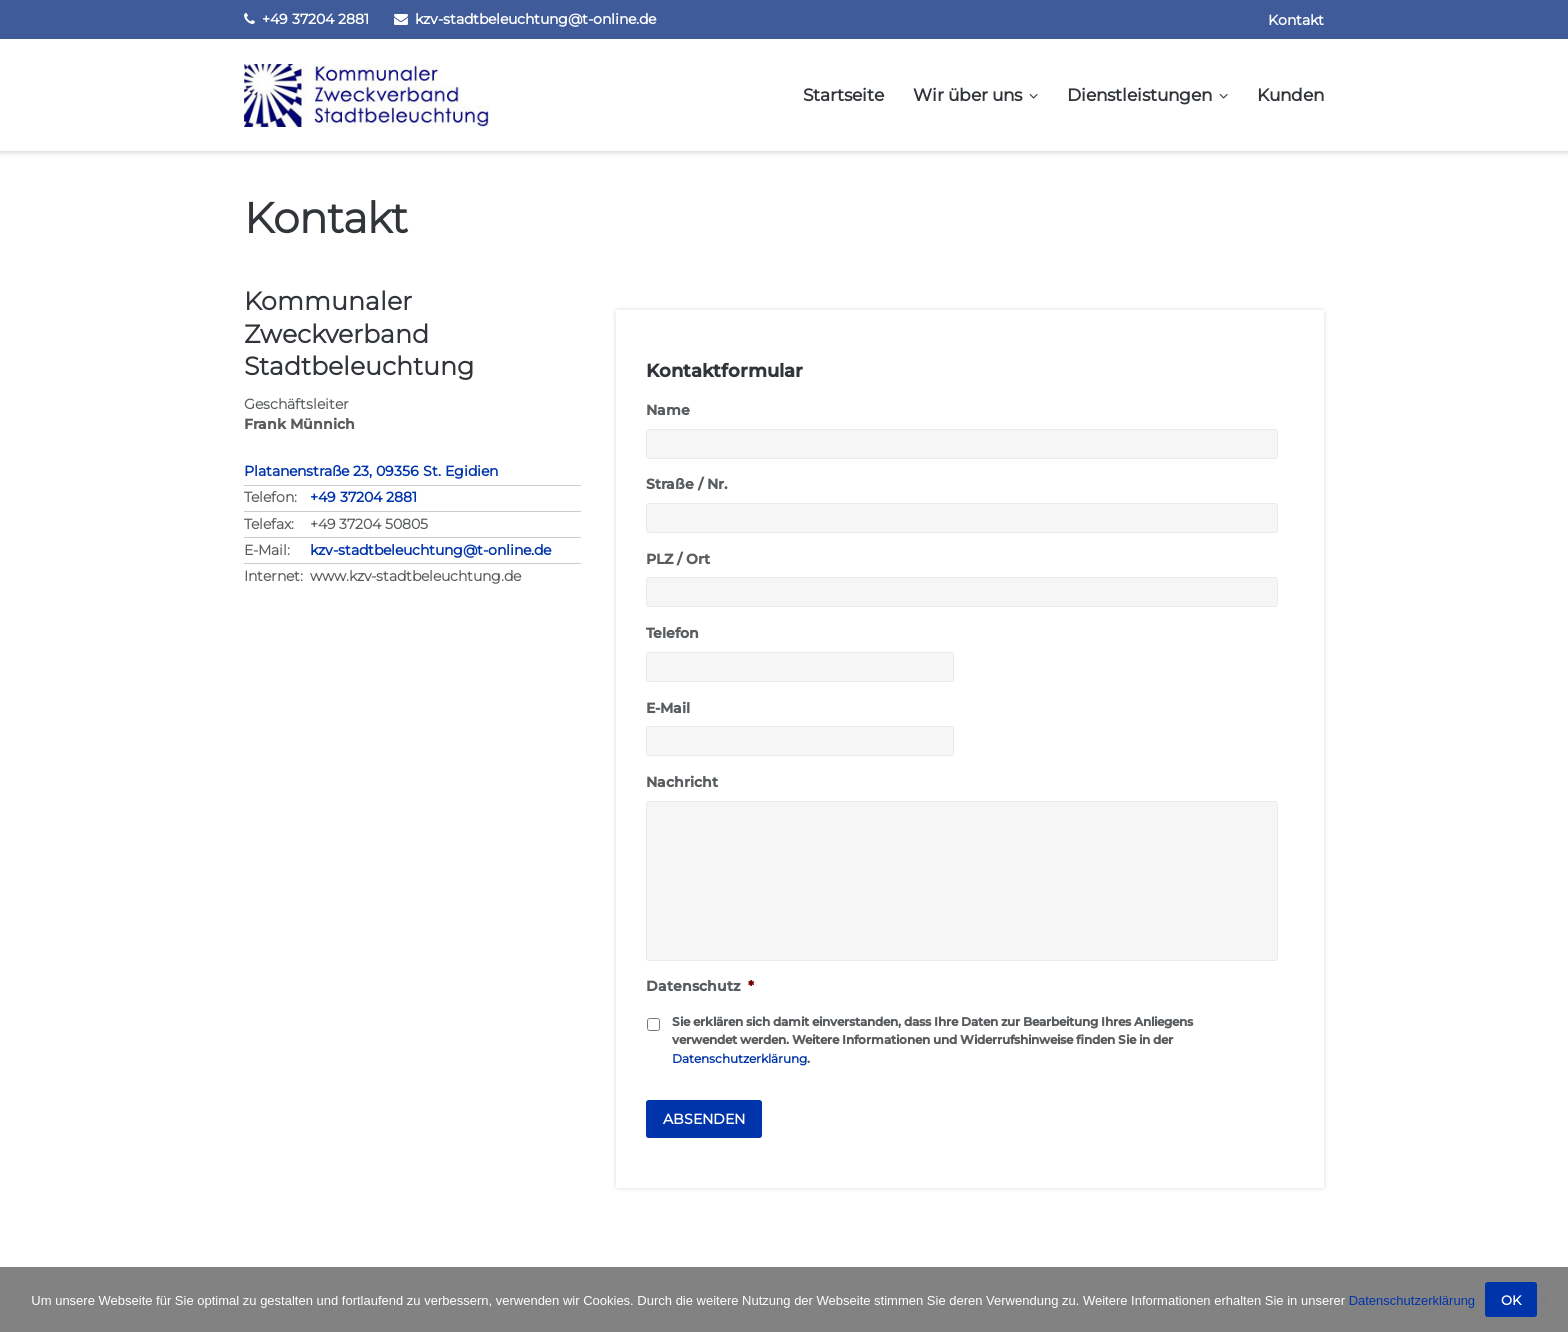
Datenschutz (700, 986)
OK (1511, 1300)
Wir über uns (967, 95)
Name (668, 410)
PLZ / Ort (678, 559)
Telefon (672, 633)
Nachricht (682, 782)
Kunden (1290, 95)
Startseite (843, 95)
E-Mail (668, 708)
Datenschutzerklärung (739, 1058)
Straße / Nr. (686, 484)
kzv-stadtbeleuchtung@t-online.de (535, 19)
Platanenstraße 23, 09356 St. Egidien (371, 471)
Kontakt (1296, 20)
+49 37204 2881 (315, 19)
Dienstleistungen (1139, 95)
